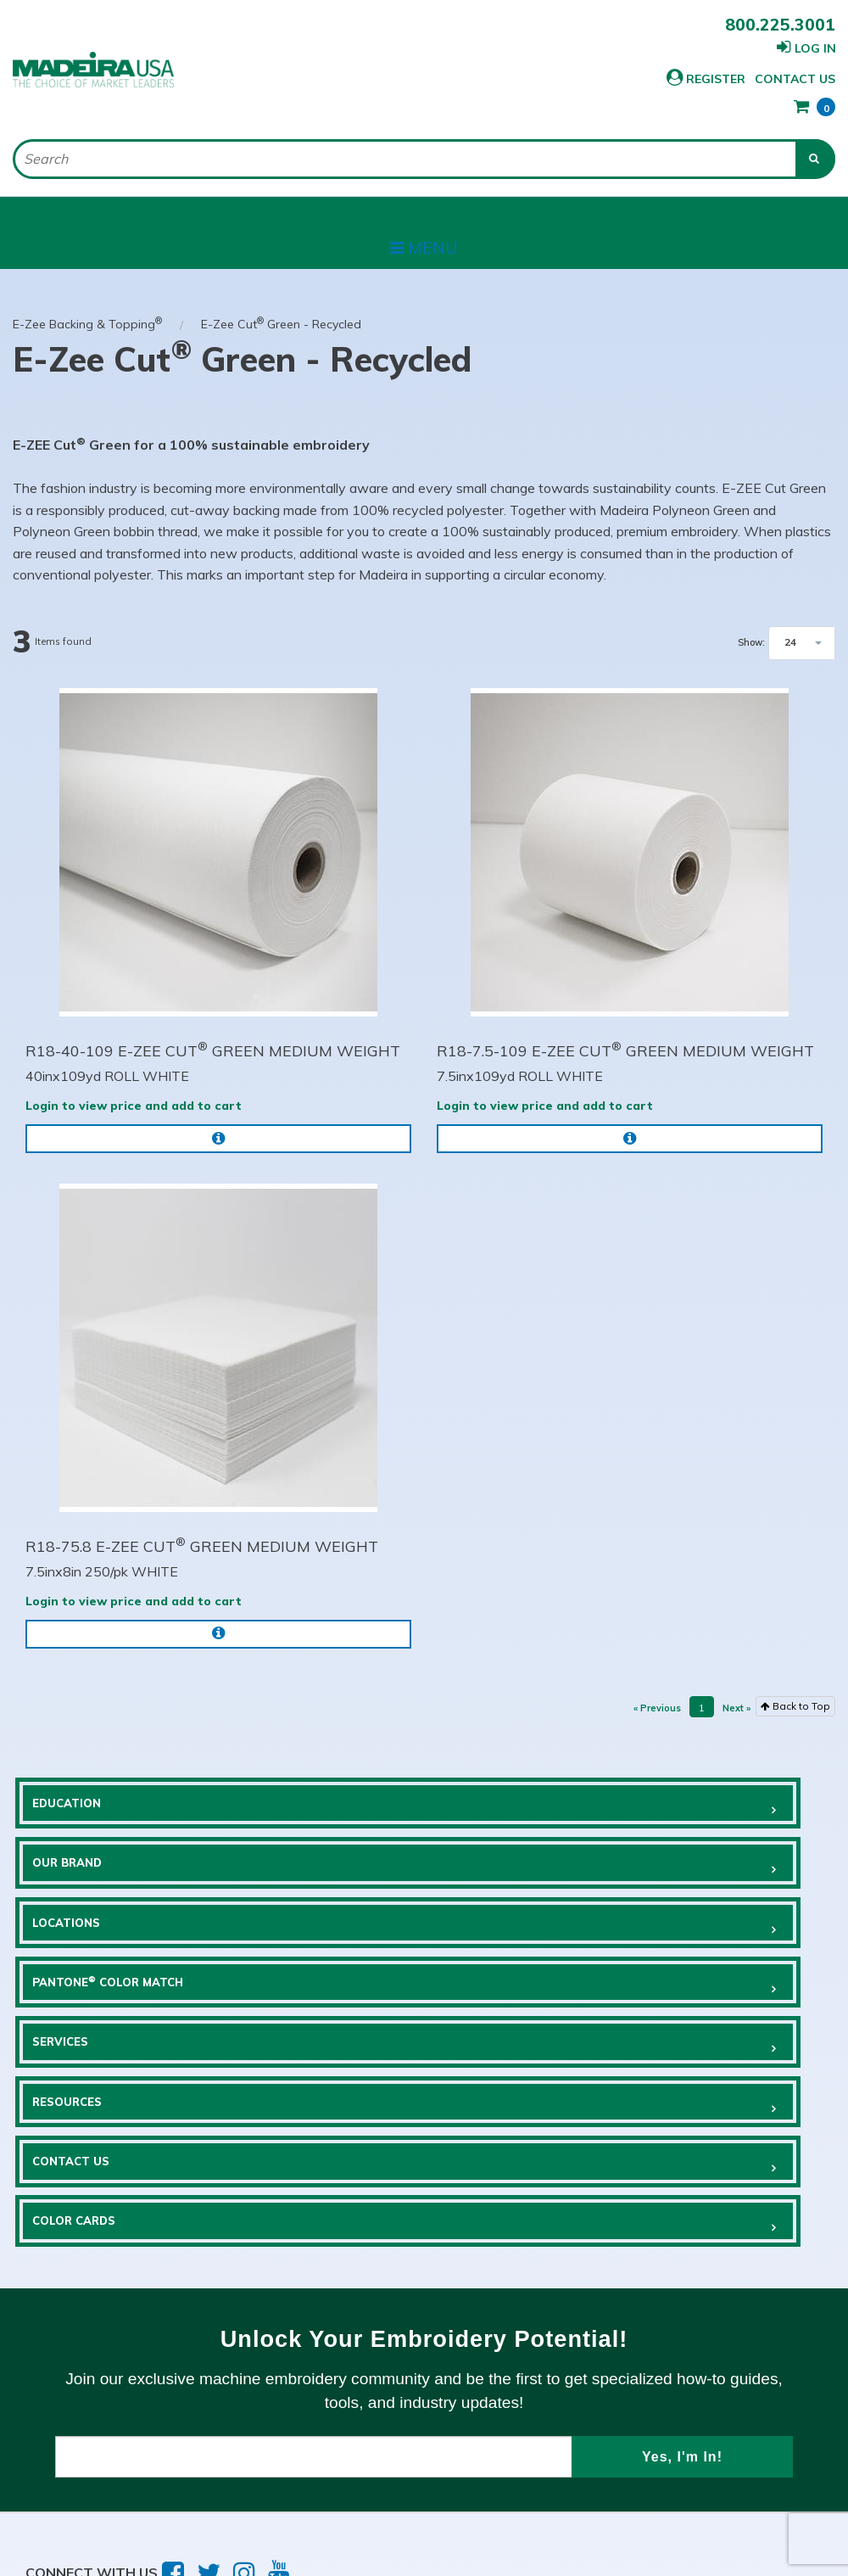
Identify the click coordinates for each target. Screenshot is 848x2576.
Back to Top (795, 1677)
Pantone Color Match (555, 1872)
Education (81, 1784)
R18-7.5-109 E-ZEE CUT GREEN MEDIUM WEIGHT (625, 1022)
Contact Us (708, 79)
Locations (80, 1873)
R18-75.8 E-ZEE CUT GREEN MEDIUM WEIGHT (201, 1517)
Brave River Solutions (359, 2523)
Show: (751, 614)
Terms (49, 2464)
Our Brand (506, 1784)
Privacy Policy (187, 2464)
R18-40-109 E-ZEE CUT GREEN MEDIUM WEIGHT (212, 1022)
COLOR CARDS (514, 2052)
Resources (506, 1963)
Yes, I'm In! (682, 2309)
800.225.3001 (780, 24)
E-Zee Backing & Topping (87, 295)
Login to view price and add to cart (133, 1077)
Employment (346, 2464)
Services (74, 1963)
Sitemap (480, 2464)
